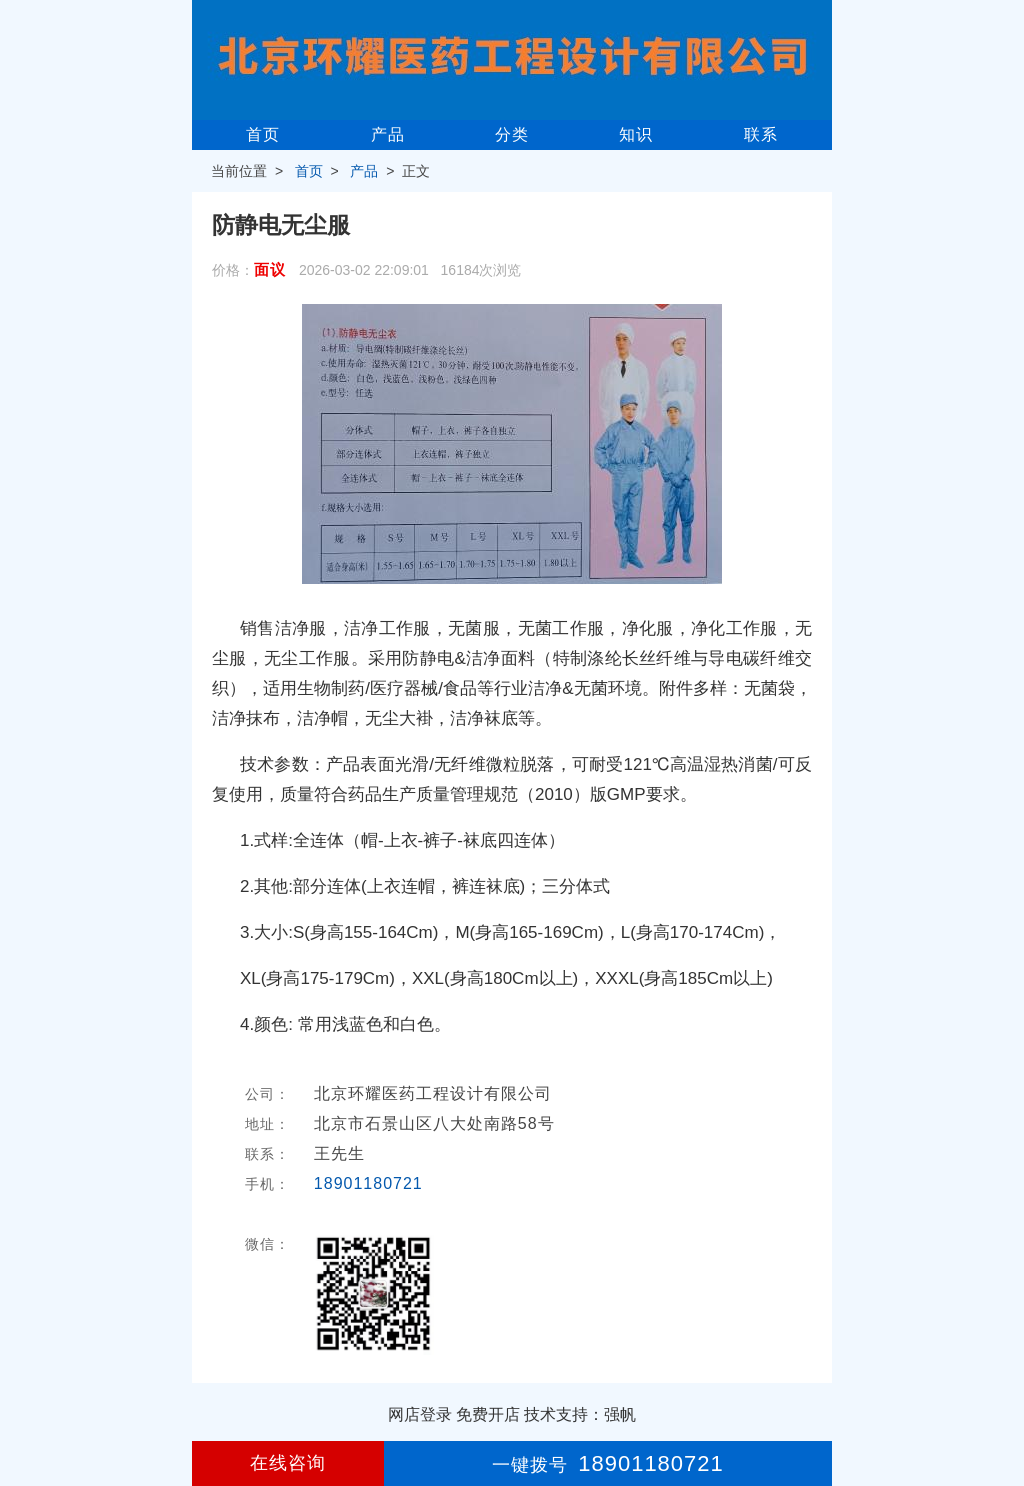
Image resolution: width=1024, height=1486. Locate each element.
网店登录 (420, 1414)
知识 (636, 134)
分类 (512, 134)
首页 (263, 134)
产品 (388, 134)
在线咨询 (288, 1463)
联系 (761, 134)
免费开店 (488, 1414)
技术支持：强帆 (580, 1414)
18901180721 (368, 1183)
